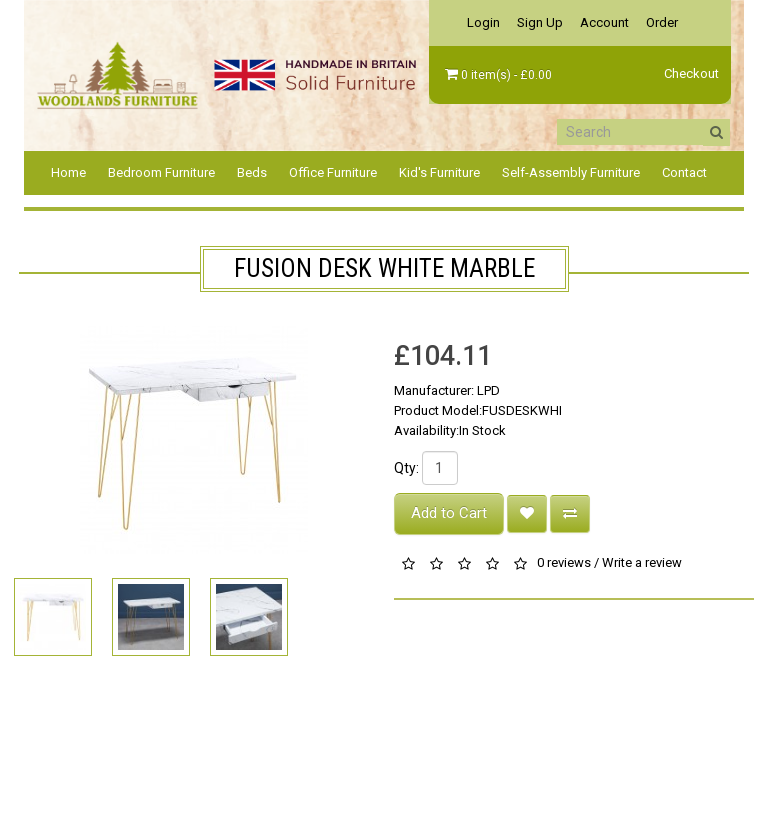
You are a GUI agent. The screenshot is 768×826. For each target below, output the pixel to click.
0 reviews (564, 563)
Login (483, 22)
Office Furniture (333, 172)
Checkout (691, 73)
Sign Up (540, 22)
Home (68, 172)
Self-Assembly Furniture (571, 172)
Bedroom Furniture (161, 172)
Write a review (642, 563)
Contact (684, 172)
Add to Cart (449, 513)
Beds (252, 172)
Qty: (406, 468)
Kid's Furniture (439, 172)
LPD (488, 390)
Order (662, 22)
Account (604, 22)
